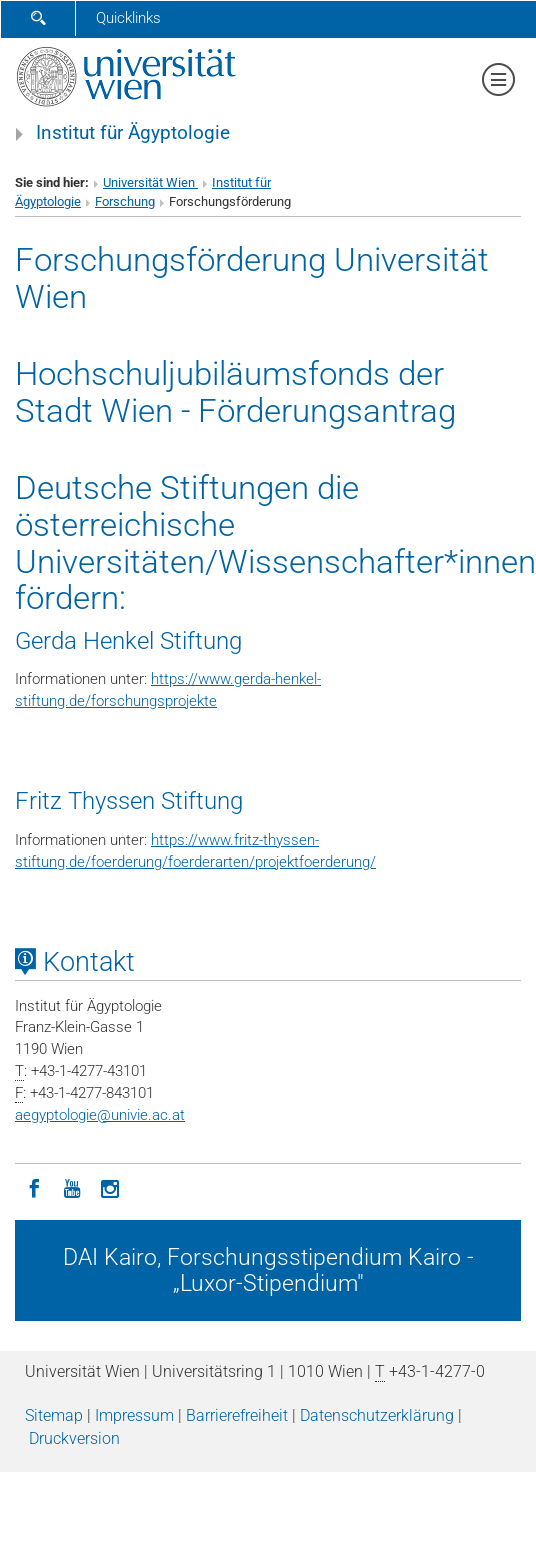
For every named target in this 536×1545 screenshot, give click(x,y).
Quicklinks (128, 18)
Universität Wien (150, 182)
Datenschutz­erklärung (377, 1415)
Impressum (134, 1415)
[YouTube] (72, 1187)
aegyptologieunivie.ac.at (100, 1115)
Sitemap (54, 1415)
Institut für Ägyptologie (133, 133)
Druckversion (74, 1438)
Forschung (125, 201)
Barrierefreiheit (237, 1415)
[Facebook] (34, 1187)
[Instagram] (110, 1187)
